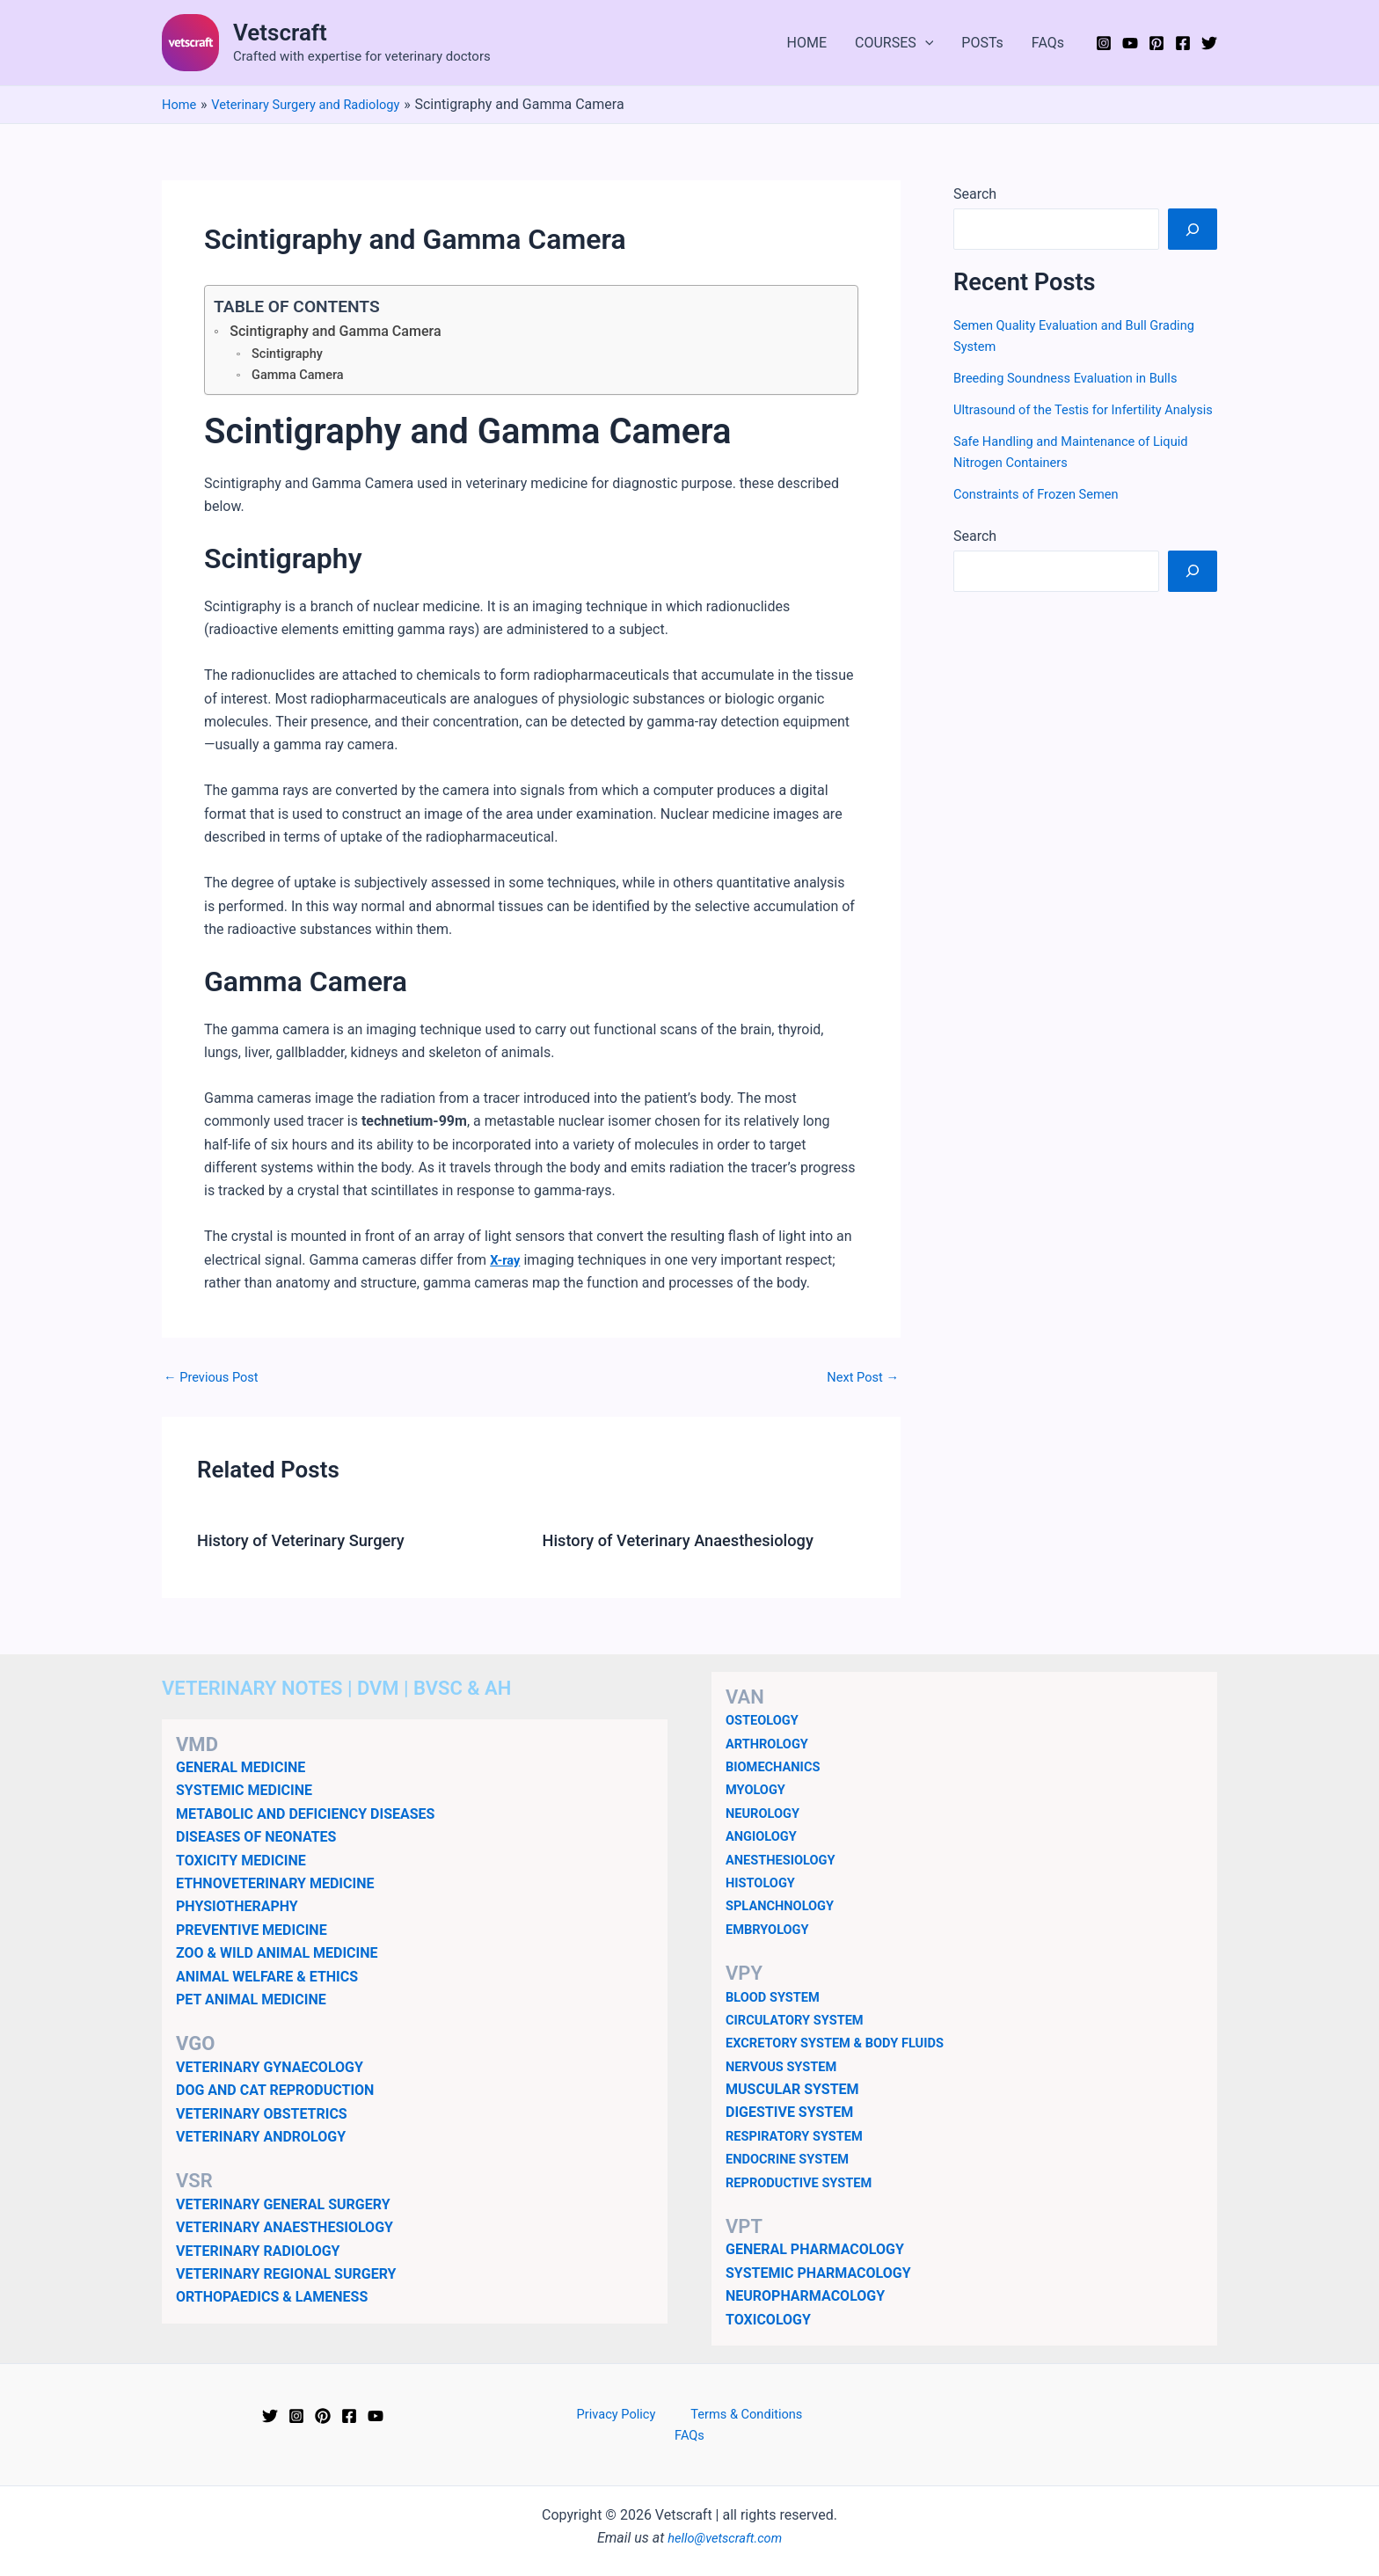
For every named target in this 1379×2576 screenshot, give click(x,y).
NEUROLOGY (766, 1815)
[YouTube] (1130, 43)
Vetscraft (280, 32)
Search (974, 194)
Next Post (859, 1380)
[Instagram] (1104, 43)
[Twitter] (1209, 43)
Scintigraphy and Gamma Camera (346, 331)
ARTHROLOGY (771, 1746)
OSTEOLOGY (766, 1723)
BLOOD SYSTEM (777, 1999)
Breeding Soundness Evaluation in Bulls (1076, 377)
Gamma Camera (302, 377)
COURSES (894, 43)
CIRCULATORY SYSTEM (801, 2023)
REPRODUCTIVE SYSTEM (806, 2185)
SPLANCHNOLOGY (785, 1909)
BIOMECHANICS (777, 1770)
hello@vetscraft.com (725, 2522)
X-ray (506, 1263)
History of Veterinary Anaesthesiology (691, 1542)
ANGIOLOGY (765, 1839)
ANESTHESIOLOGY (786, 1862)
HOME (807, 42)
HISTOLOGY (764, 1886)
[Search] (1192, 228)
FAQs (1048, 42)
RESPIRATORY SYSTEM (801, 2138)
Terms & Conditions (716, 2418)
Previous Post (215, 1380)
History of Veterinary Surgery (311, 1542)
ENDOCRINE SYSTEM (793, 2162)
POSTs (982, 42)
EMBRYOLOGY (771, 1931)
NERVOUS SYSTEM (787, 2069)
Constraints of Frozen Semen (1044, 515)
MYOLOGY (759, 1792)
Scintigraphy (290, 355)
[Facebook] (1183, 43)
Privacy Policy (597, 2418)
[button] (925, 43)
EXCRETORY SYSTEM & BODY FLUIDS (845, 2046)
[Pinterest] (1156, 43)
